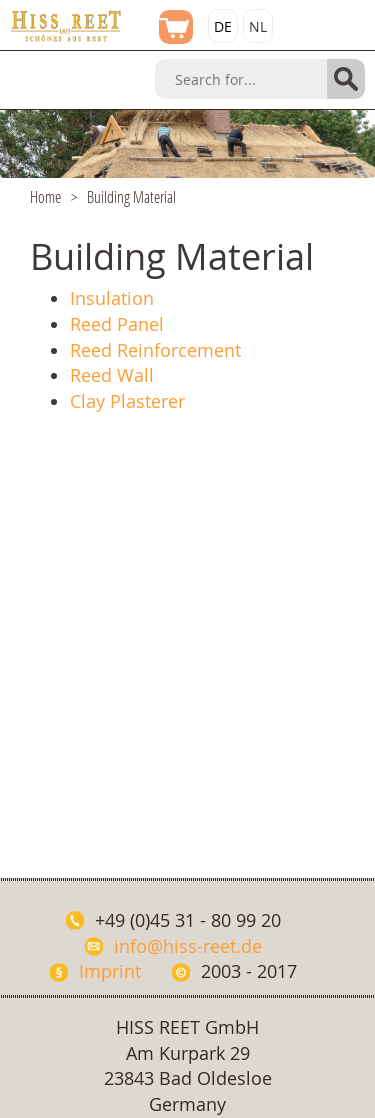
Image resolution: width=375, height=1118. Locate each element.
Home (45, 196)
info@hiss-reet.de (188, 946)
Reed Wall (112, 375)
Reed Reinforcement (155, 350)
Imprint (110, 971)
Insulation (112, 298)
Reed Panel (117, 324)
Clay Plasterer (127, 401)
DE (223, 26)
